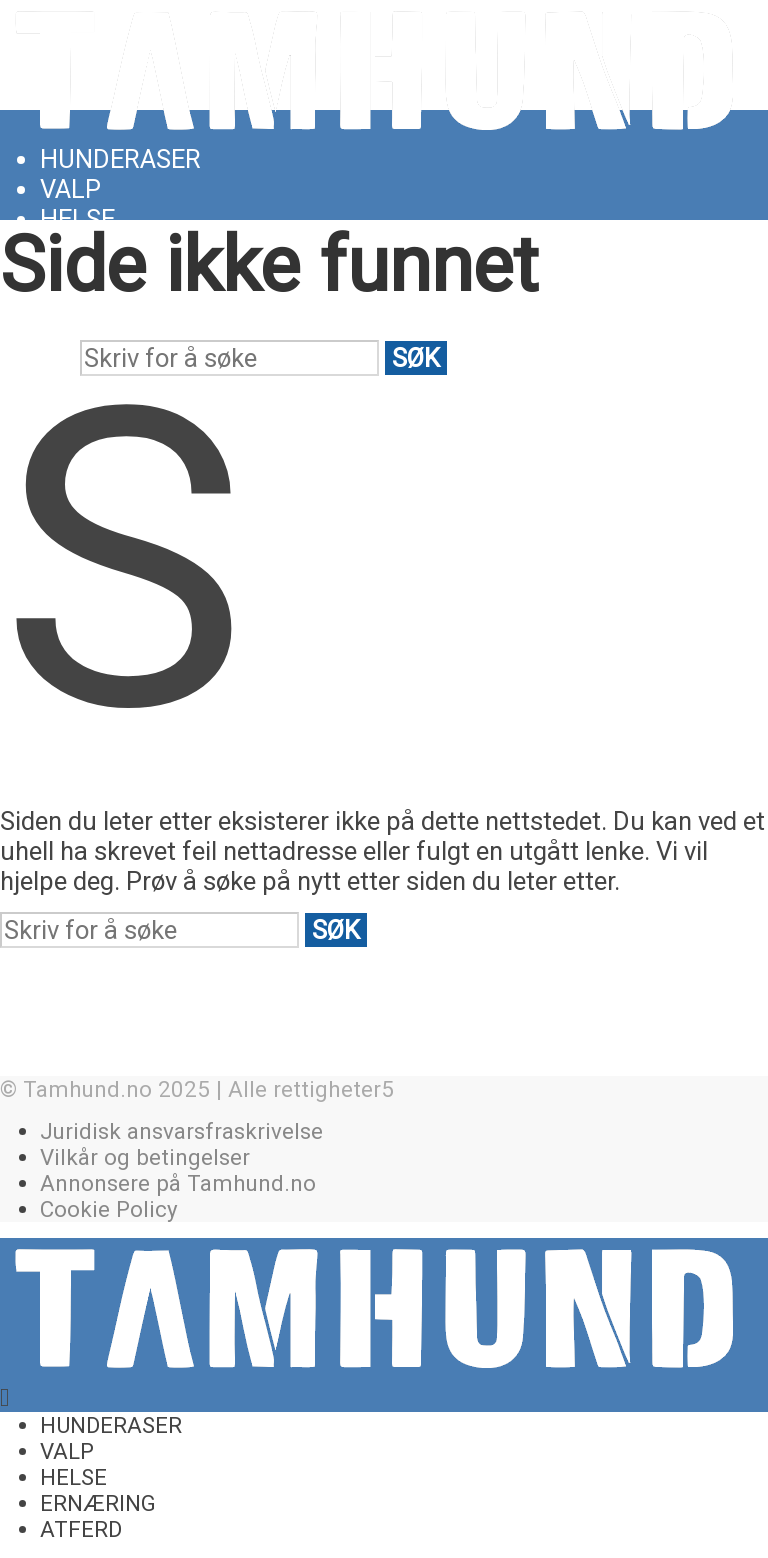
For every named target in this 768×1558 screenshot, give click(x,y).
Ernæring (98, 1503)
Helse (77, 219)
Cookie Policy (109, 1209)
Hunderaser (120, 159)
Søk (416, 358)
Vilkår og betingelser (145, 1157)
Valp (70, 189)
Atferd (81, 1529)
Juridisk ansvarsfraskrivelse (181, 1131)
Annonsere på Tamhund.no (178, 1183)
